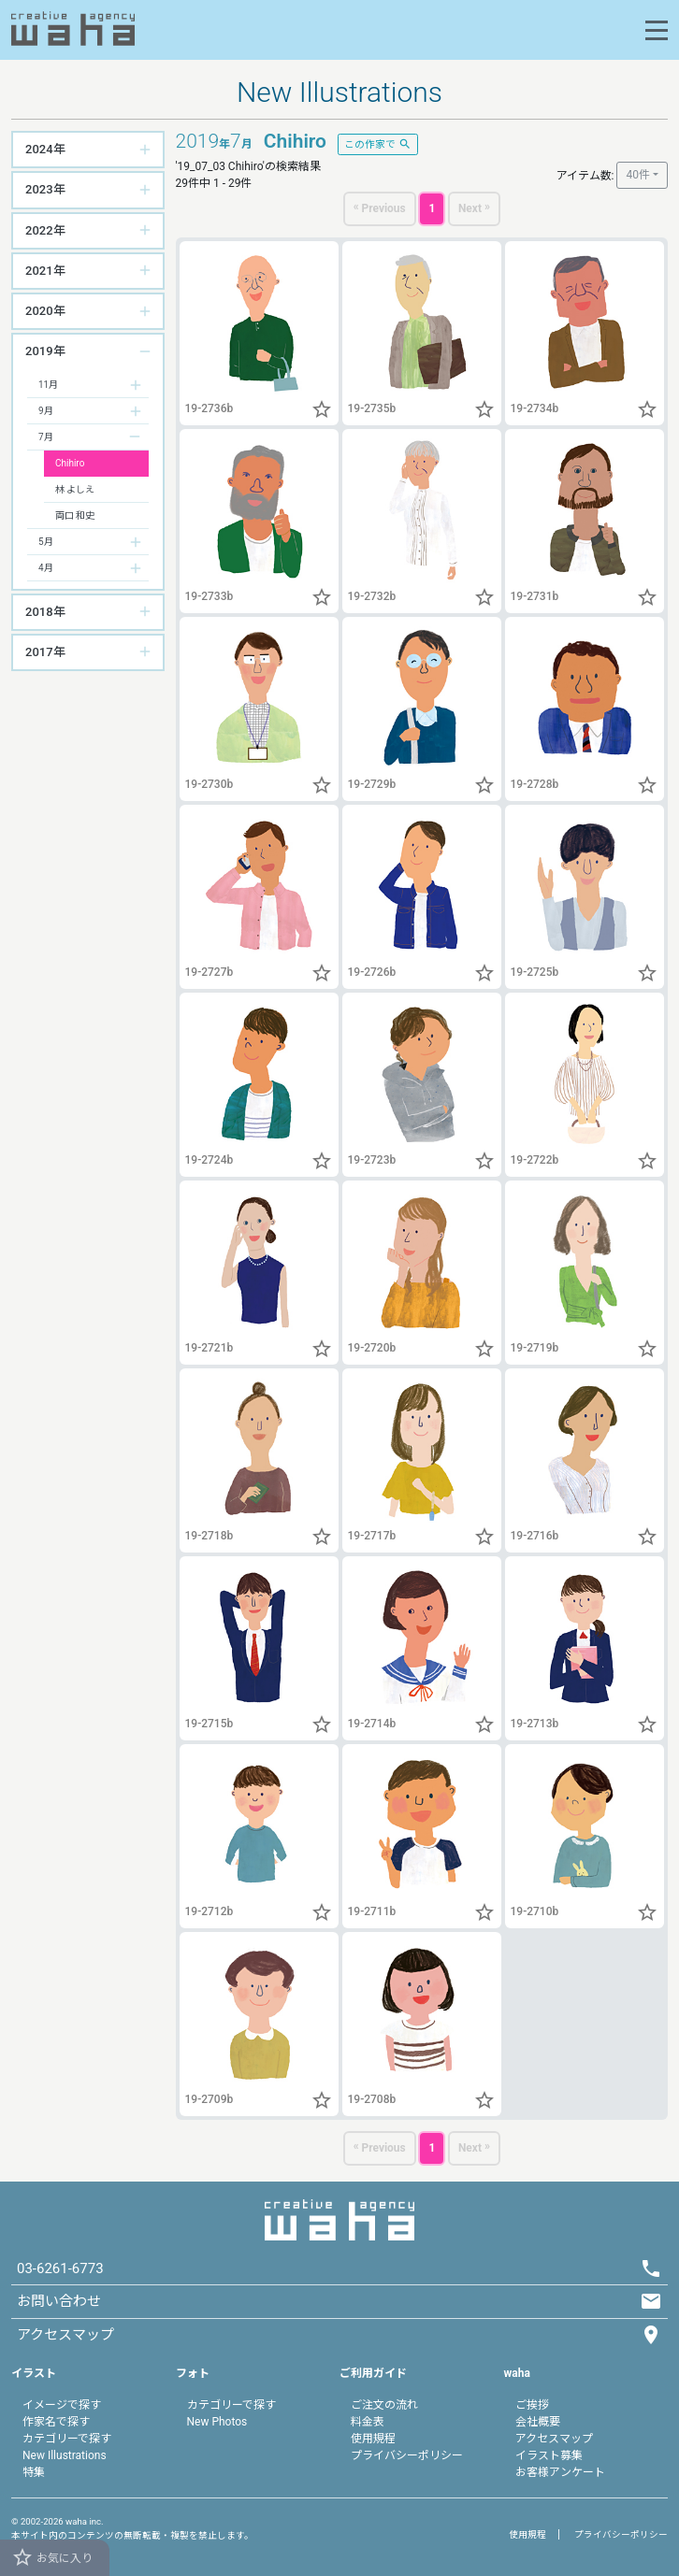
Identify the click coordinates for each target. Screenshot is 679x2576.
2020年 (45, 311)
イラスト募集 (549, 2455)
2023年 (45, 189)
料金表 (367, 2421)
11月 (48, 384)
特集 (33, 2472)
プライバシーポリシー (407, 2455)
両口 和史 (74, 515)
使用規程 (373, 2438)
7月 (45, 437)
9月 (45, 411)
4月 (45, 568)
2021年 (45, 271)
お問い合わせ (59, 2301)
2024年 (45, 149)
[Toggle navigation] (656, 30)
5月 (45, 542)
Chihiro (69, 463)
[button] (322, 412)
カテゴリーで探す (66, 2438)
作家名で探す (56, 2421)
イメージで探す (61, 2404)
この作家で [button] (378, 143)
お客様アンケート (560, 2472)
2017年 (45, 652)
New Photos (217, 2421)
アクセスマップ (554, 2438)
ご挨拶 (532, 2404)
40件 (638, 174)
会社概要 (537, 2421)
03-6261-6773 (60, 2268)
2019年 (45, 351)
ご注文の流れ (384, 2404)
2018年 (45, 612)
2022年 (45, 230)
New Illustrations (64, 2455)
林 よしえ (74, 489)
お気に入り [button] (52, 2557)
